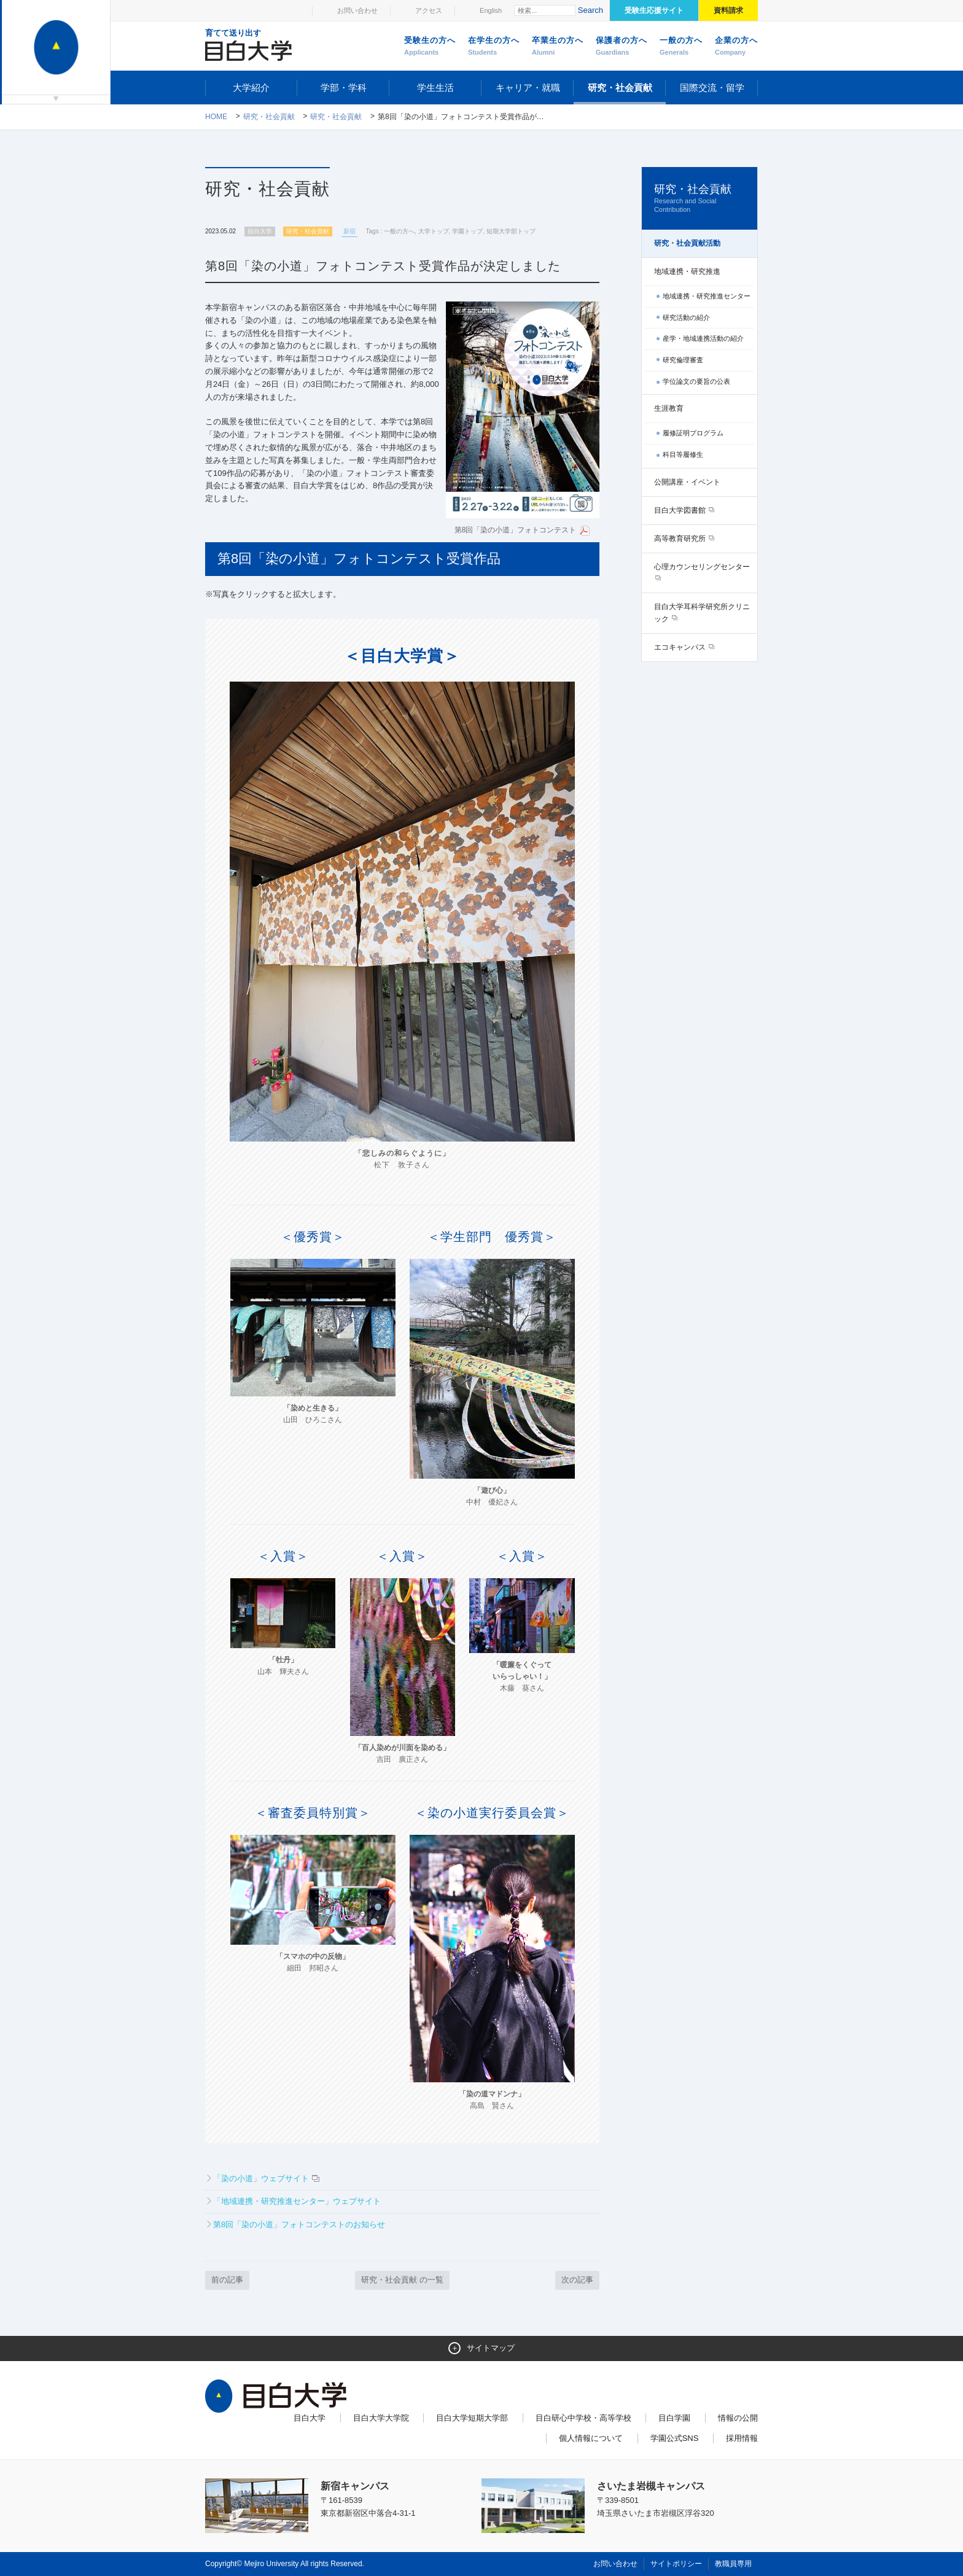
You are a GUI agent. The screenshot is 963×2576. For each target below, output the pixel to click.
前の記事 (227, 2279)
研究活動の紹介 (686, 317)
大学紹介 (251, 87)
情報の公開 (738, 2417)
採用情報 (742, 2438)
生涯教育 (669, 408)
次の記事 (577, 2279)
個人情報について (591, 2438)
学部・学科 (344, 87)
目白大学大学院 (381, 2417)
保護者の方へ (621, 47)
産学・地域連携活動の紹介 (703, 338)
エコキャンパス (681, 647)
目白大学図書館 (681, 510)
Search (590, 10)
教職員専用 (733, 2563)
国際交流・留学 (712, 87)
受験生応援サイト (654, 10)
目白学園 (674, 2417)
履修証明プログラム (693, 433)
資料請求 (728, 10)
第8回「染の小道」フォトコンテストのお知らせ (299, 2224)
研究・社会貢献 (620, 87)
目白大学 (310, 2417)
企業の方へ (736, 47)
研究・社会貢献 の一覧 (402, 2279)
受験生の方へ (430, 47)
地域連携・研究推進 (687, 271)
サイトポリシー (676, 2563)
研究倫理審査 (683, 360)
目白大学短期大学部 (472, 2417)
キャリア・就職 (528, 87)
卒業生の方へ (557, 47)
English (491, 10)
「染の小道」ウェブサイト (261, 2178)
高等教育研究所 (681, 538)
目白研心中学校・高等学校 (583, 2417)
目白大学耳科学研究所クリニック (702, 612)
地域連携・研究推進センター (707, 296)
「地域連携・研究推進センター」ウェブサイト (297, 2201)
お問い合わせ (357, 10)
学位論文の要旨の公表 (696, 381)
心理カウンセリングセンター (702, 566)
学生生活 (435, 87)
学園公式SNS (674, 2438)
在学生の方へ (494, 47)
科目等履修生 (683, 454)
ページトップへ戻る (732, 2540)
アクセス (428, 10)
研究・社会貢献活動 (687, 243)
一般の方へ (681, 47)
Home (216, 116)
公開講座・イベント (687, 482)
